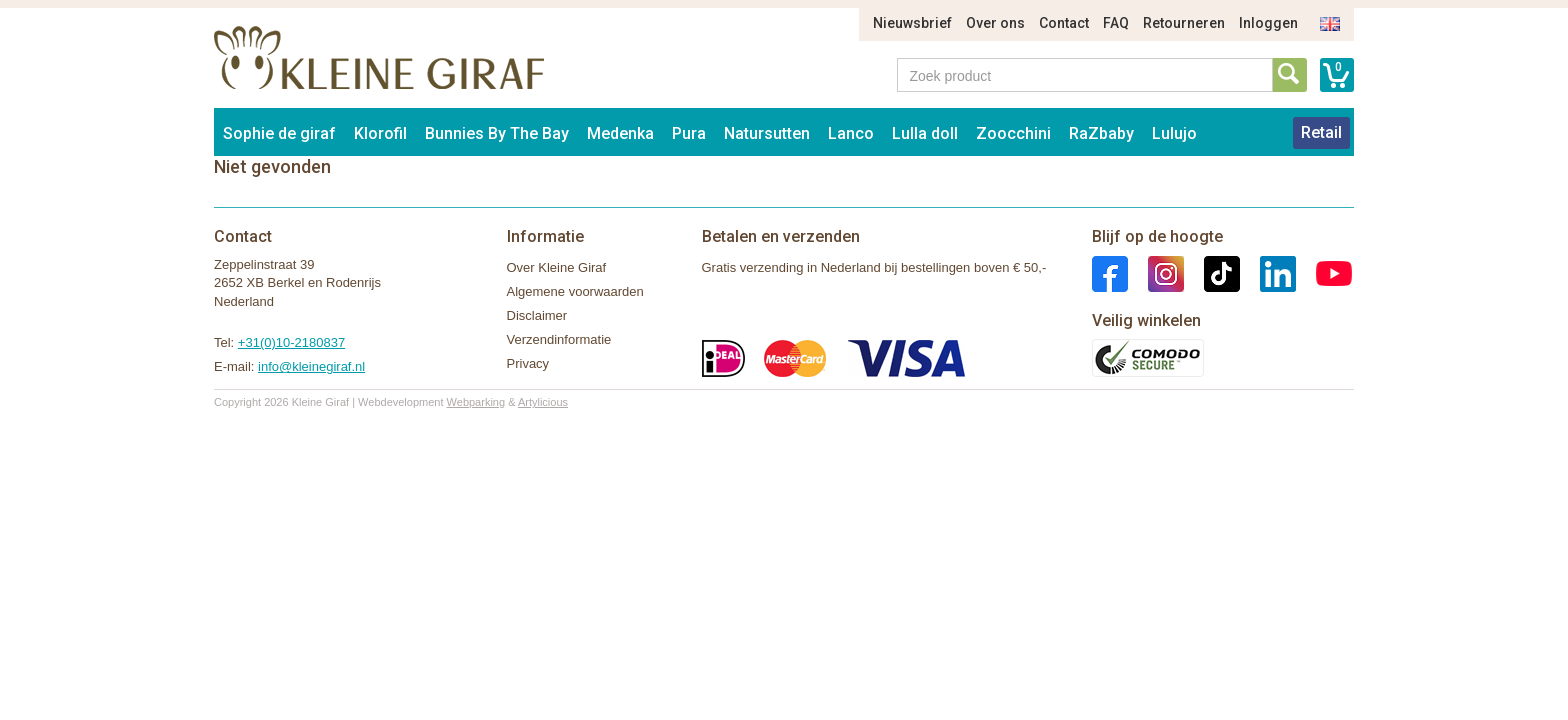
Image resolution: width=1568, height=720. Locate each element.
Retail (1321, 132)
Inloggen (1268, 23)
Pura (689, 133)
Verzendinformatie (559, 339)
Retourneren (1184, 23)
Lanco (851, 133)
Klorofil (380, 133)
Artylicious (543, 402)
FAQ (1116, 23)
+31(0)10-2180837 (291, 342)
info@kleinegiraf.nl (311, 366)
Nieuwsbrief (912, 23)
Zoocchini (1013, 133)
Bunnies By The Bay (497, 133)
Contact (1064, 23)
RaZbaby (1101, 133)
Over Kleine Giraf (557, 267)
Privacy (528, 363)
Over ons (995, 23)
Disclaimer (537, 315)
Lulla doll (925, 133)
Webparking (476, 402)
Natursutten (767, 133)
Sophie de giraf (279, 133)
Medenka (620, 133)
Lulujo (1174, 133)
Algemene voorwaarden (575, 291)
